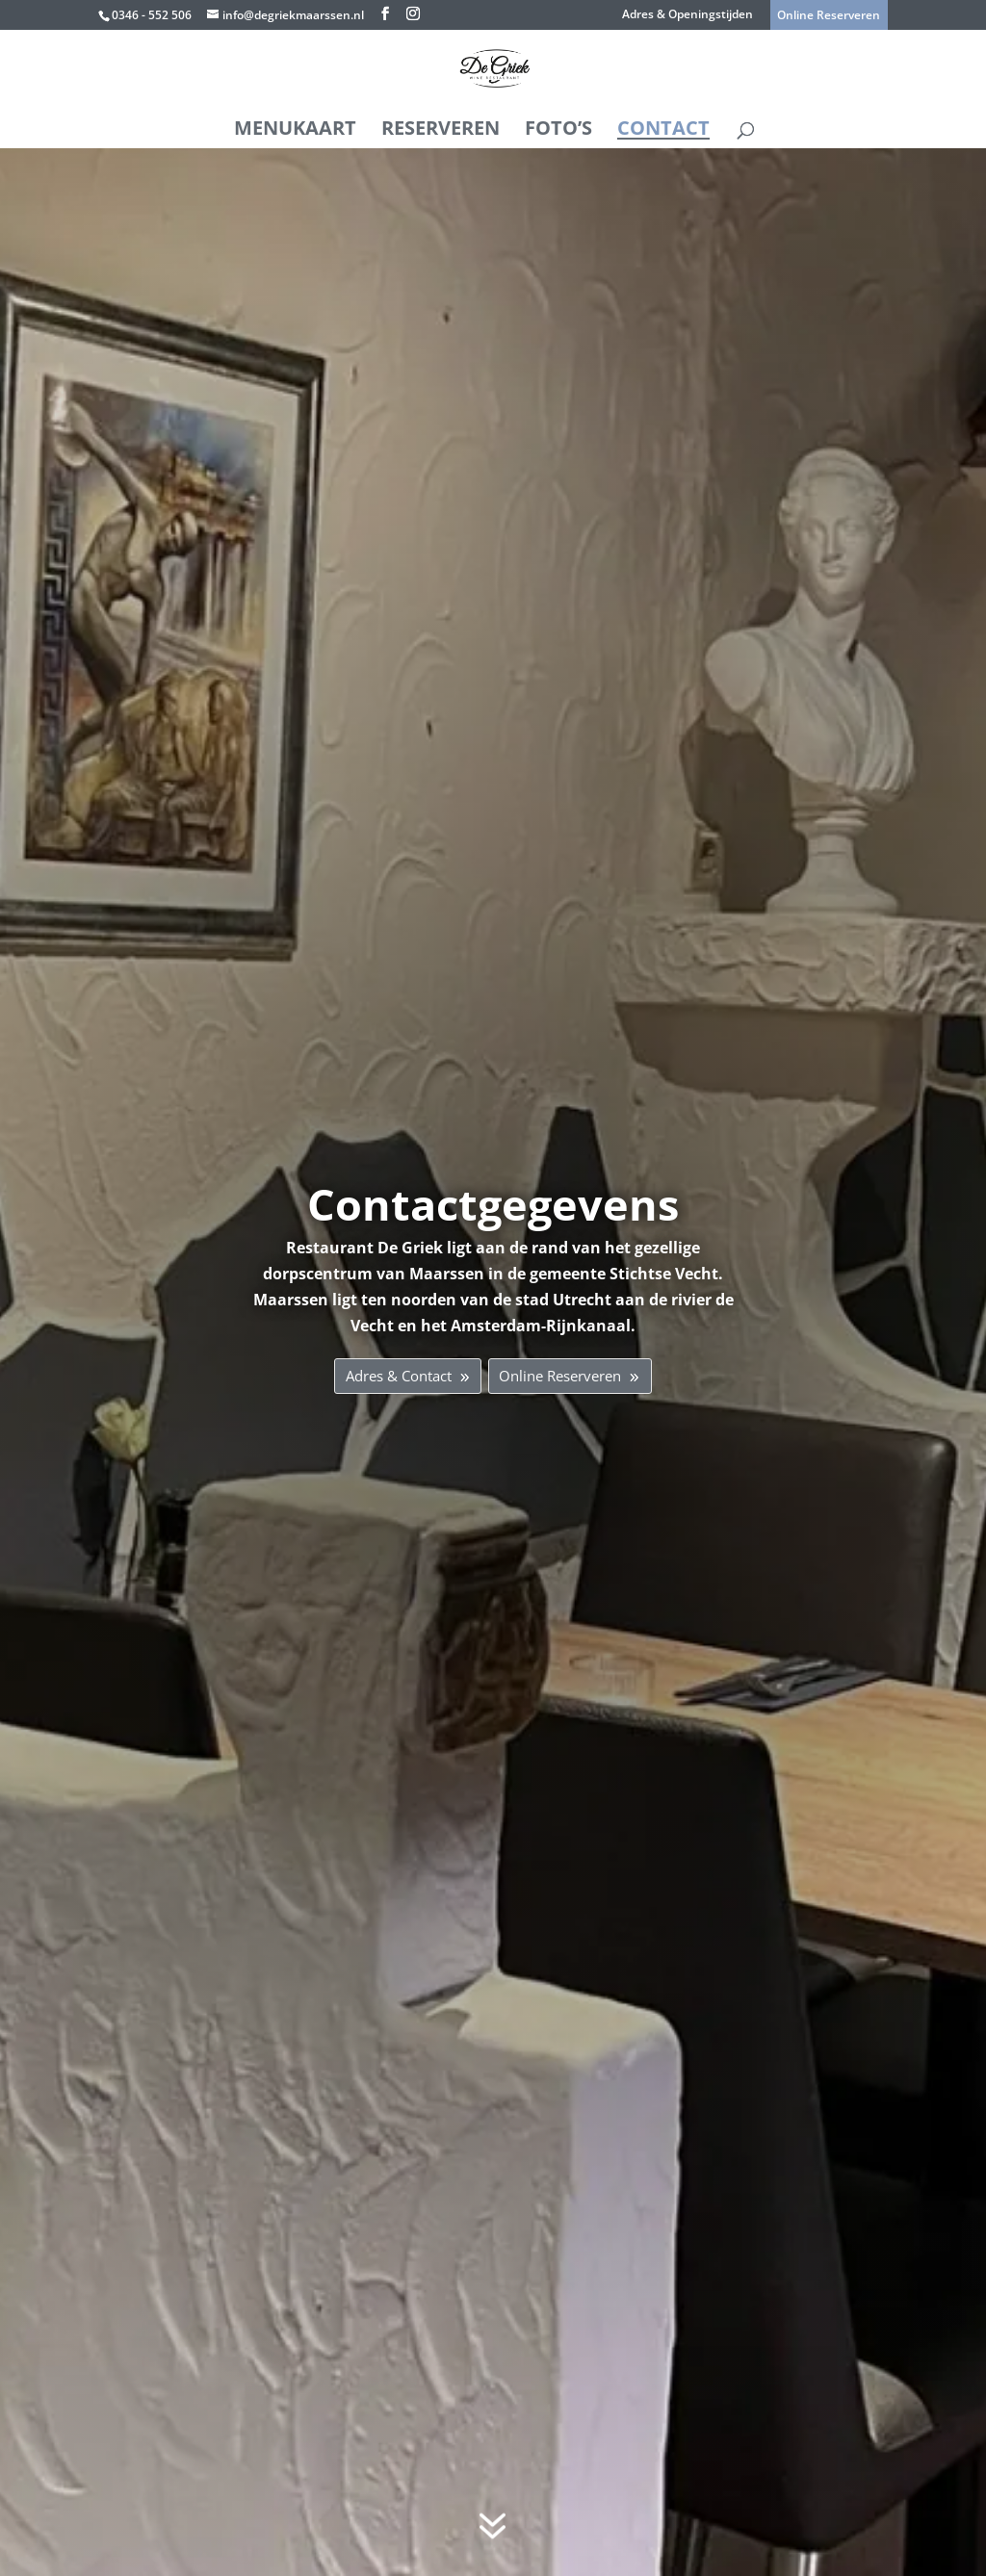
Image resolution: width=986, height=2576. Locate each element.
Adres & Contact (382, 1375)
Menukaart (295, 128)
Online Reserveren (573, 1375)
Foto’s (558, 128)
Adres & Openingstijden (687, 15)
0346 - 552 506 (152, 15)
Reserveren (440, 128)
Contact (663, 128)
